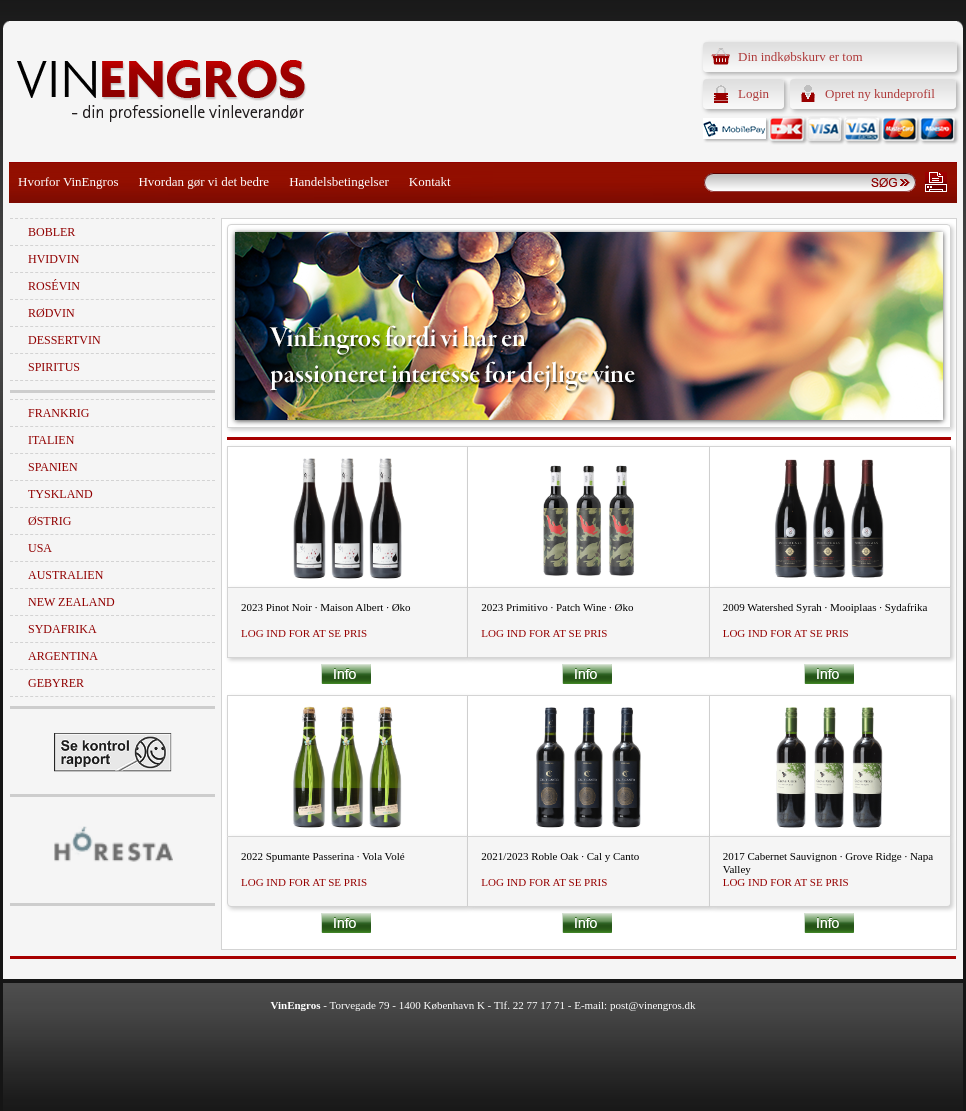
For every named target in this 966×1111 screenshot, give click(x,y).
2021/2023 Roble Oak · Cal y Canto (560, 856)
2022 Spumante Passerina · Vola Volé (323, 856)
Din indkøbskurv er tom (800, 56)
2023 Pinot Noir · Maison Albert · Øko (326, 607)
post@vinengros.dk (653, 1005)
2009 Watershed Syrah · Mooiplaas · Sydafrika (825, 607)
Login (753, 93)
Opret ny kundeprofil (880, 93)
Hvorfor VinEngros (68, 181)
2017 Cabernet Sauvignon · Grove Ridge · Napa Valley (828, 862)
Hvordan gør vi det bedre (203, 181)
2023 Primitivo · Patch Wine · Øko (557, 607)
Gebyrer (56, 683)
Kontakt (430, 181)
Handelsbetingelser (339, 181)
